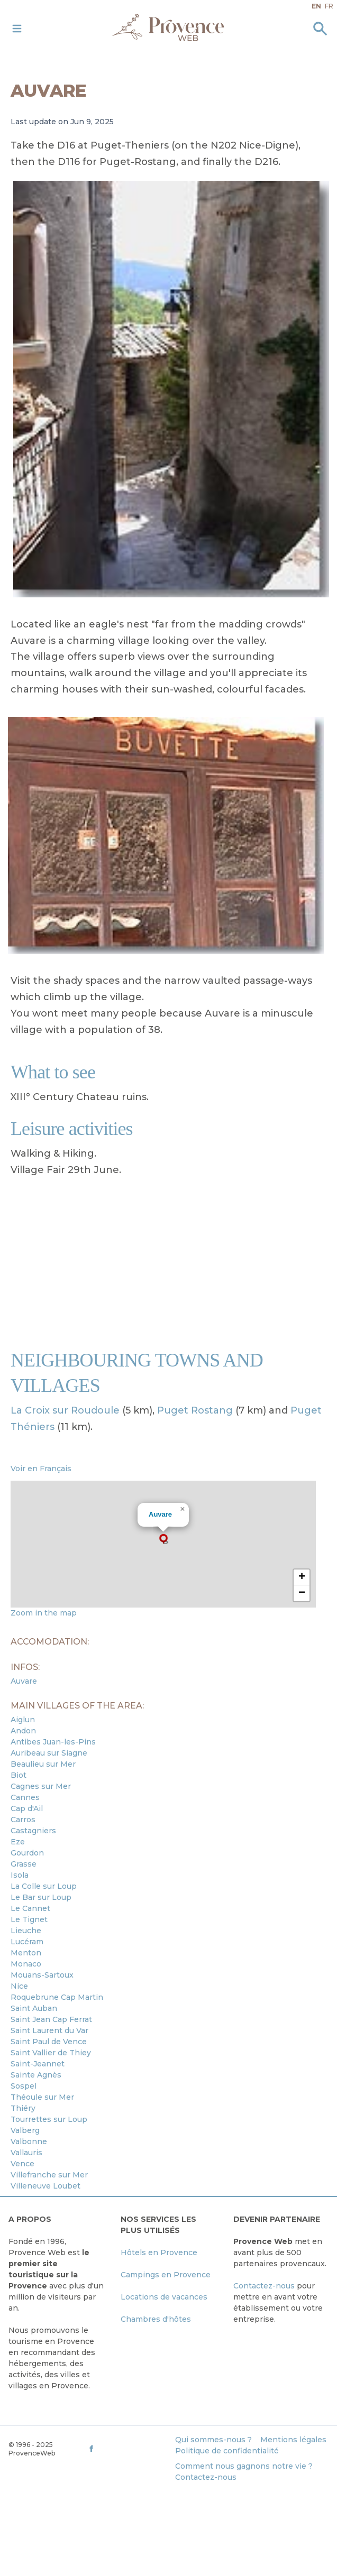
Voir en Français (41, 1468)
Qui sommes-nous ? (213, 2439)
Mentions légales (293, 2439)
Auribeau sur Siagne (49, 1753)
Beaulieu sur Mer (43, 1764)
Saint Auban (34, 2008)
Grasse (24, 1864)
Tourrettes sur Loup (49, 2119)
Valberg (25, 2130)
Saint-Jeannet (38, 2064)
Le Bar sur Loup (41, 1897)
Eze (18, 1841)
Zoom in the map (44, 1613)
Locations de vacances (164, 2297)
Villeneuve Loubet (45, 2186)
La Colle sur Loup (44, 1886)
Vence (22, 2163)
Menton (26, 1953)
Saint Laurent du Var (49, 2030)
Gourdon (27, 1853)
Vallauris (26, 2152)
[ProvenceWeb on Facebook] (127, 2448)
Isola (20, 1875)
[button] (163, 1539)
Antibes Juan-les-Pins (53, 1742)
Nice (19, 1986)
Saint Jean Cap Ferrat (51, 2019)
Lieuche (26, 1930)
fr (329, 6)
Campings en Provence (166, 2274)
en (316, 6)
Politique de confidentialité (227, 2450)
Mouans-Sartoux (42, 1975)
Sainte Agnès (36, 2075)
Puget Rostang (195, 1410)
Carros (23, 1819)
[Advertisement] (168, 1263)
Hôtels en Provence (159, 2252)
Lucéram (27, 1941)
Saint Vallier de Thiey (51, 2052)
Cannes (25, 1797)
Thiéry (23, 2108)
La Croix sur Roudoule (65, 1410)
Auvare (160, 1514)
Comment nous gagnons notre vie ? (244, 2466)
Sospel (24, 2086)
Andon (23, 1730)
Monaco (26, 1964)
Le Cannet (30, 1908)
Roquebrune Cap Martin (57, 1997)
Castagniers (33, 1830)
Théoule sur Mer (42, 2097)
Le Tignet (29, 1919)
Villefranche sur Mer (49, 2175)
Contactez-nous (264, 2286)
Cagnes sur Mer (41, 1786)
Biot (18, 1775)
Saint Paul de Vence (49, 2041)
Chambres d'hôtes (156, 2319)
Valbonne (29, 2141)
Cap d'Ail (27, 1808)
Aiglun (23, 1719)
